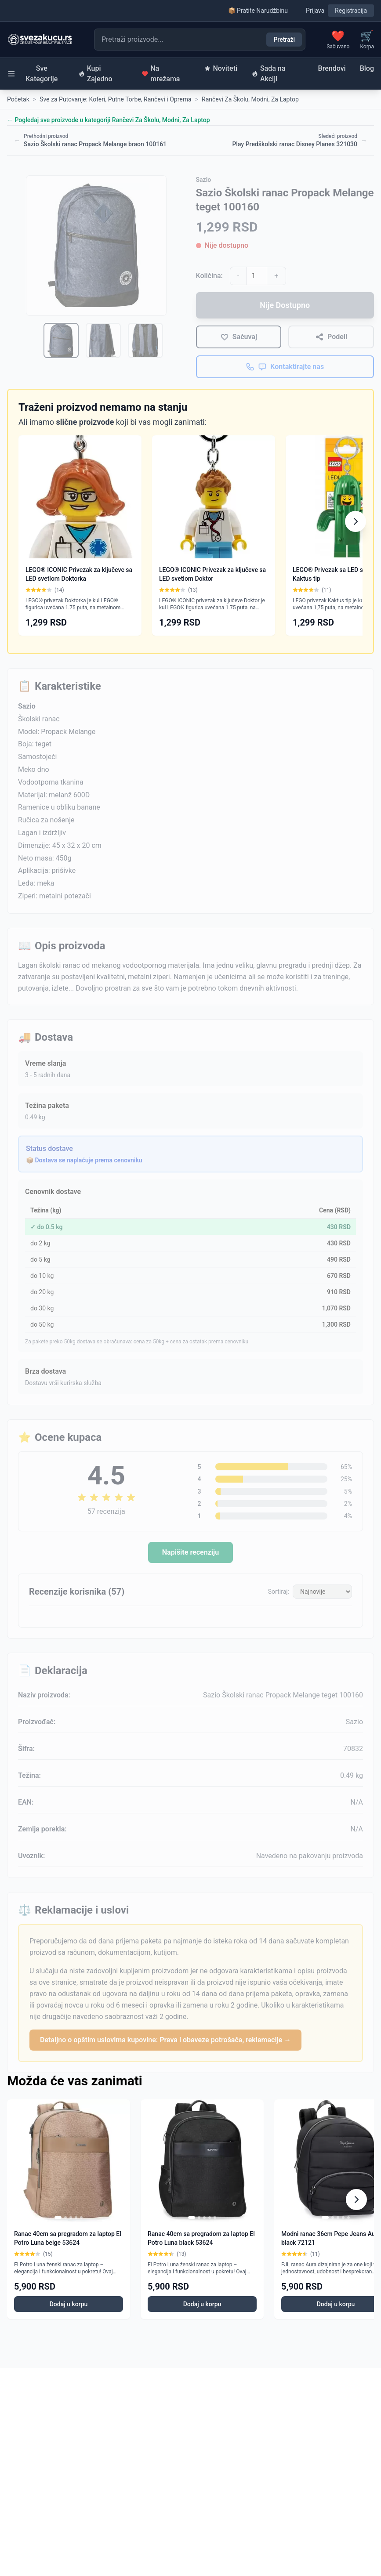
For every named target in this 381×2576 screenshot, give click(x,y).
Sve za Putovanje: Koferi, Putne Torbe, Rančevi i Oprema (116, 99)
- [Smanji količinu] (238, 275)
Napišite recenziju (190, 1552)
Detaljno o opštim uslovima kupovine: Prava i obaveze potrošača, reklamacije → (165, 2040)
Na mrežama (161, 73)
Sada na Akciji (268, 73)
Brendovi (332, 68)
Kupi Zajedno (95, 73)
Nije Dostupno (285, 305)
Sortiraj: (278, 1591)
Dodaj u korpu (69, 2304)
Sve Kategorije (32, 73)
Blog (367, 68)
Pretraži (284, 39)
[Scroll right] (355, 521)
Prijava (315, 10)
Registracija (351, 10)
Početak (18, 99)
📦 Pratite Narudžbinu (258, 10)
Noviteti (220, 68)
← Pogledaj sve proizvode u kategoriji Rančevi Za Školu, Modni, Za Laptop (108, 119)
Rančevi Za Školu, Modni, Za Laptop (250, 99)
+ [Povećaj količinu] (276, 275)
